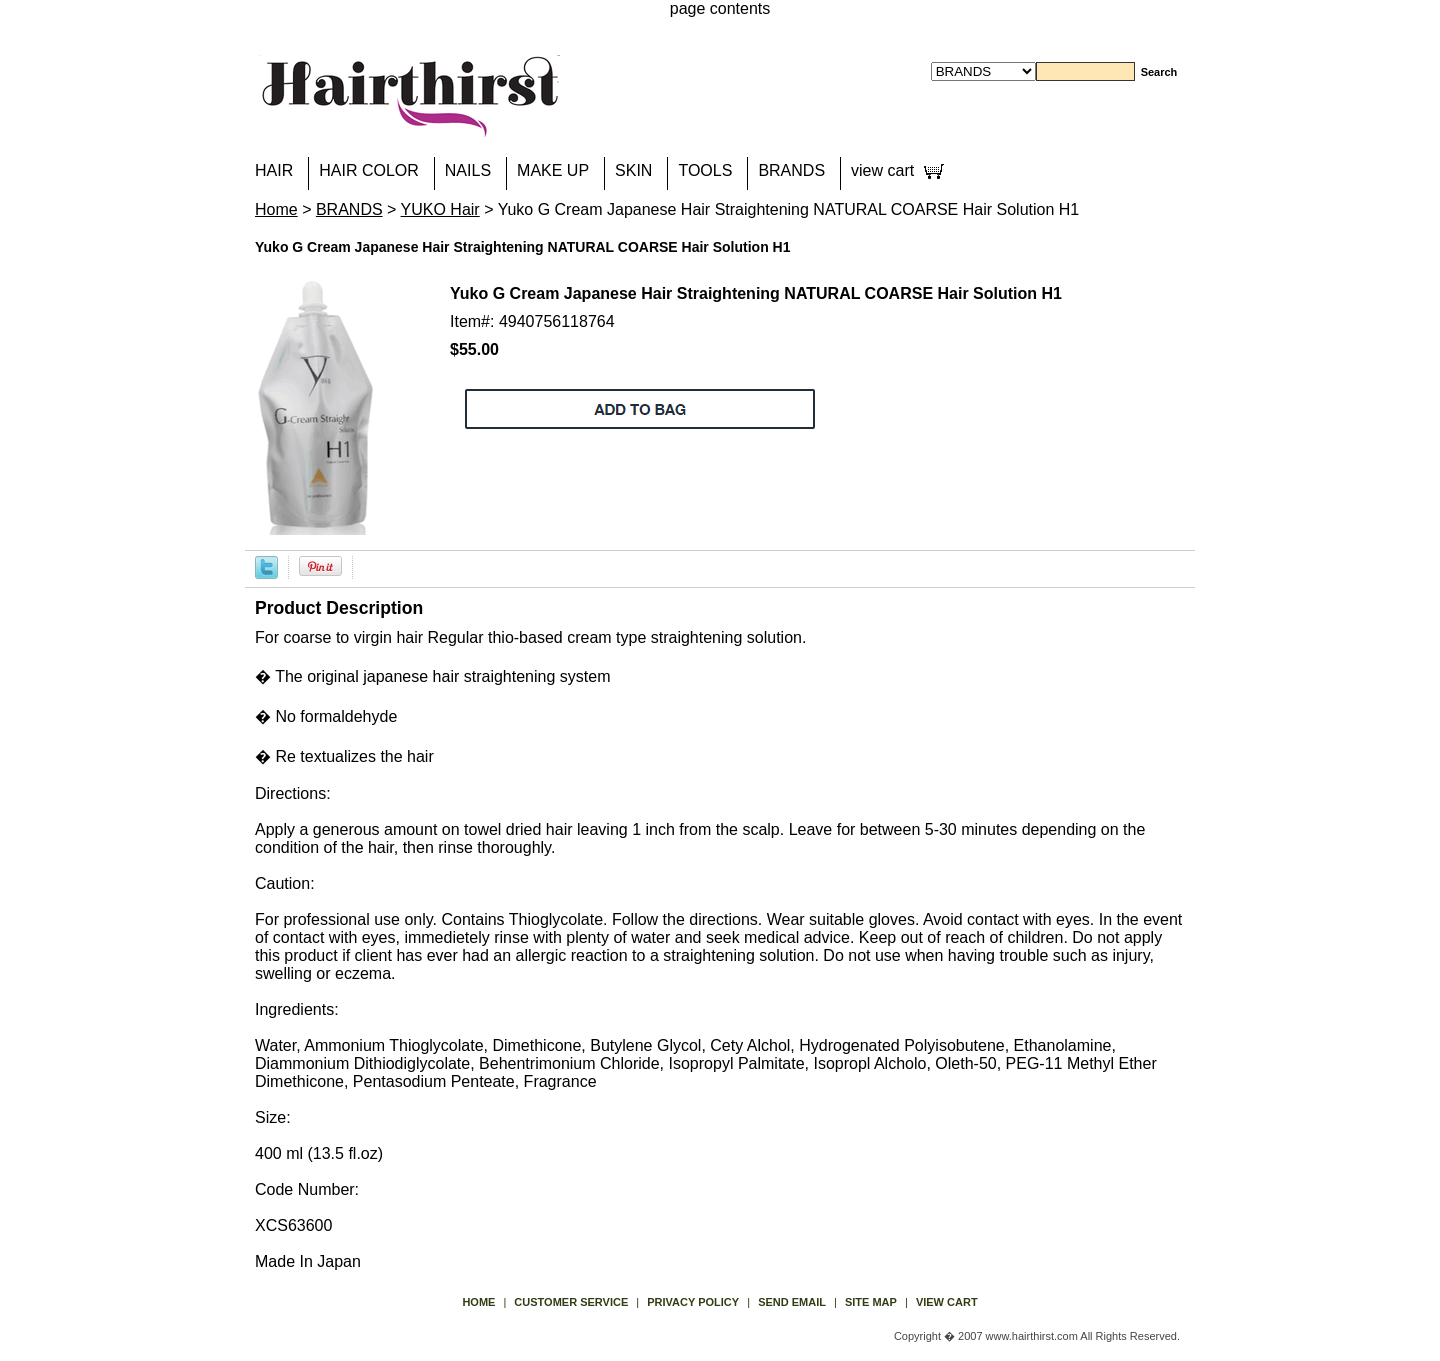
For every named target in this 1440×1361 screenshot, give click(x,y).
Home (276, 209)
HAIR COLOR (369, 170)
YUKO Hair (440, 209)
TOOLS (705, 170)
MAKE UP (553, 170)
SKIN (633, 170)
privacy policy (693, 1302)
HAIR (274, 170)
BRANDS (791, 170)
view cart (882, 170)
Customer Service (571, 1302)
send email (792, 1302)
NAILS (468, 170)
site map (871, 1302)
